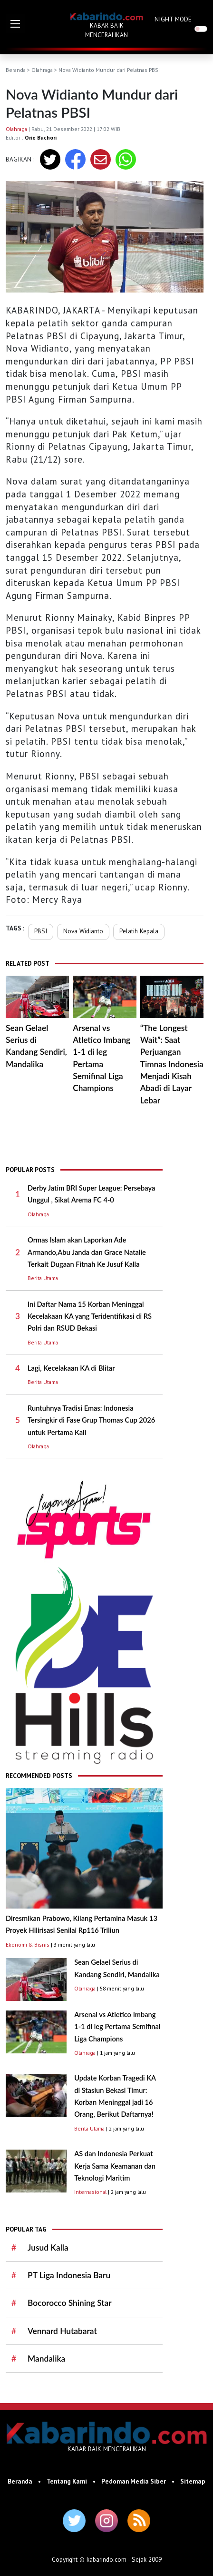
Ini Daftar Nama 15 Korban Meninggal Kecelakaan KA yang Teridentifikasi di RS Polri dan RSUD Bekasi (90, 1316)
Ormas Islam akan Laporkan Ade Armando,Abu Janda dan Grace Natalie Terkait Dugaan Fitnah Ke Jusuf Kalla (87, 1252)
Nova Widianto (83, 931)
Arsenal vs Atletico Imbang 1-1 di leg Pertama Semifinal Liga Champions (117, 2026)
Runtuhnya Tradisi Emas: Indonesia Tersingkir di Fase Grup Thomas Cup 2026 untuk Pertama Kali (91, 1420)
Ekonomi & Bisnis (27, 1944)
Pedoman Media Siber (133, 2481)
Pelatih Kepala (138, 931)
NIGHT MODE (173, 19)
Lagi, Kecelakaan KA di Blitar (71, 1368)
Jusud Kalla (48, 2248)
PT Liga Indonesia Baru (69, 2275)
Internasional (90, 2191)
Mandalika (46, 2359)
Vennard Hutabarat (62, 2331)
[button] (15, 23)
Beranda (16, 69)
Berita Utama (43, 1278)
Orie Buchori (41, 137)
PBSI (40, 931)
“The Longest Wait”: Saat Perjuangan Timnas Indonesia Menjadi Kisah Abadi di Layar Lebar (171, 1064)
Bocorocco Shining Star (70, 2303)
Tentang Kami (67, 2481)
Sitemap (192, 2481)
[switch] (200, 29)
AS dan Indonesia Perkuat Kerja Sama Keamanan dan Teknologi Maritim (114, 2166)
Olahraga (42, 69)
